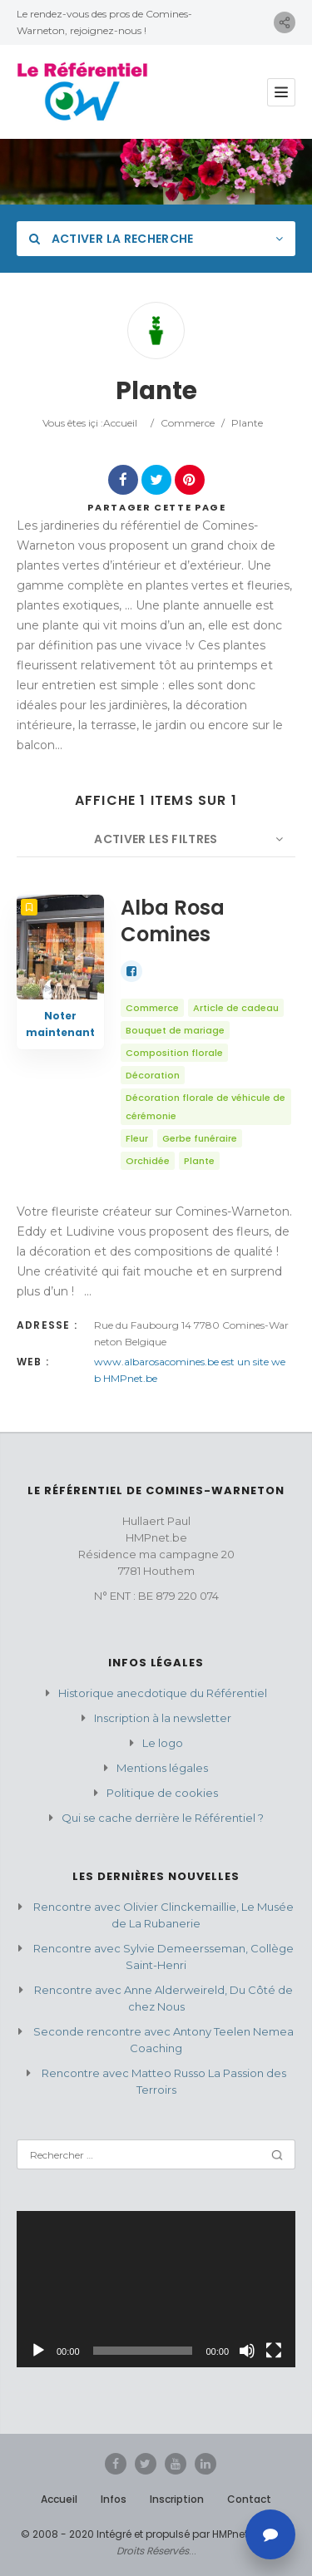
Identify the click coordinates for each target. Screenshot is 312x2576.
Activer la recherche (111, 238)
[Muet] (247, 2350)
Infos (113, 2499)
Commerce (188, 423)
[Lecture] (38, 2350)
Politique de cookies (162, 1792)
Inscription (177, 2499)
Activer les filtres (156, 839)
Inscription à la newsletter (162, 1718)
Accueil (120, 423)
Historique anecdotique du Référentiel (162, 1693)
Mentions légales (162, 1767)
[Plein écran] (273, 2350)
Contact (249, 2499)
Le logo (162, 1742)
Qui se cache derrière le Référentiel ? (163, 1817)
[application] (156, 2289)
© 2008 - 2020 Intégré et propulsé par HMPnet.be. (143, 2534)
